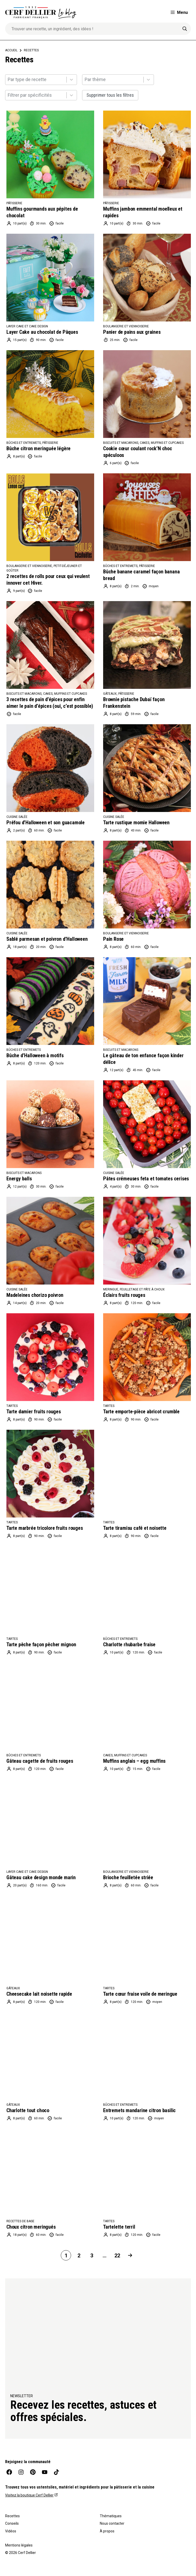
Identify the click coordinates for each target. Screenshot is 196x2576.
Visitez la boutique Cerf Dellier (29, 2495)
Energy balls (19, 1179)
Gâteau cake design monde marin (41, 1877)
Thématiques (111, 2516)
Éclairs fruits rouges (124, 1295)
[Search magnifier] (184, 28)
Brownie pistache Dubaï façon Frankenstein (133, 702)
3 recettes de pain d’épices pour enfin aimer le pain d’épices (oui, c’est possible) (49, 702)
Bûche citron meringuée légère (38, 448)
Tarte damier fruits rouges (33, 1411)
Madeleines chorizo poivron (34, 1295)
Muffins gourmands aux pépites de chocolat (42, 212)
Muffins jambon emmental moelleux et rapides (142, 212)
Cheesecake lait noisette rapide (39, 1994)
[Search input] (96, 28)
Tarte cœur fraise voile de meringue (140, 1994)
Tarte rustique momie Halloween (136, 822)
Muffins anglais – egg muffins (134, 1761)
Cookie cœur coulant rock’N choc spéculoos (137, 451)
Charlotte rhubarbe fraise (129, 1644)
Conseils (12, 2523)
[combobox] (36, 80)
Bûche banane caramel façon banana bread (141, 575)
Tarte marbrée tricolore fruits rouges (44, 1528)
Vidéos (10, 2531)
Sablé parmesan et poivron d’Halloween (47, 939)
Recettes (12, 2516)
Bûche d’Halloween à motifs (35, 1055)
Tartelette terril (119, 2227)
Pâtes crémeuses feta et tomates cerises (146, 1179)
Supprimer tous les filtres (110, 95)
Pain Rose (113, 939)
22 (117, 2255)
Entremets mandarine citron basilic (139, 2110)
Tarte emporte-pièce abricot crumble (141, 1411)
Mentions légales (19, 2545)
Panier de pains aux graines (132, 332)
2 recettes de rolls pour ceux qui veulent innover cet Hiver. (48, 579)
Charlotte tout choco (27, 2110)
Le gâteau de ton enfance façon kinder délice (143, 1058)
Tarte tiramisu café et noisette (134, 1528)
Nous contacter (112, 2523)
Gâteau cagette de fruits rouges (39, 1761)
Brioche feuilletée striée (128, 1877)
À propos (107, 2531)
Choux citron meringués (31, 2227)
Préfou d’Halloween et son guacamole (45, 822)
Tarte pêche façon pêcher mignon (41, 1644)
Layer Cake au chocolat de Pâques (42, 332)
